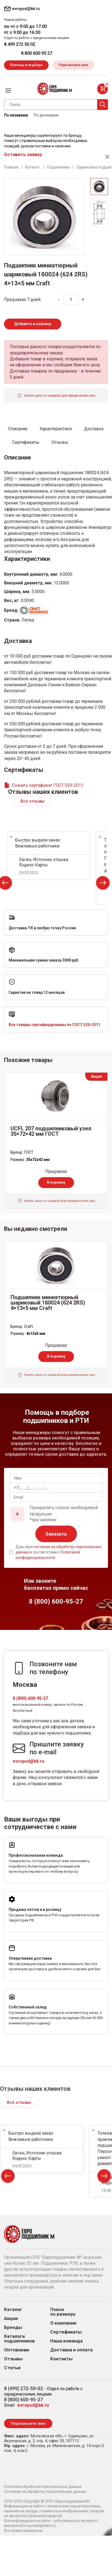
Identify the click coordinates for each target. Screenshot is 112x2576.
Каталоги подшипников (19, 2338)
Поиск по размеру (63, 2311)
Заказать (56, 1534)
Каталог (13, 2309)
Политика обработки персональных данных (43, 2486)
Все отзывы (33, 801)
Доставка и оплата (71, 2350)
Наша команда (66, 2341)
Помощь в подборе (26, 65)
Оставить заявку (23, 154)
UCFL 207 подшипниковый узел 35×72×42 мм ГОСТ (51, 1131)
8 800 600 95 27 (36, 53)
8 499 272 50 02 (19, 44)
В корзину (56, 1182)
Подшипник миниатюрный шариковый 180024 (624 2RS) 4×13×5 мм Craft (48, 1302)
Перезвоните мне (73, 65)
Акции (11, 2318)
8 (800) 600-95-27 (30, 1698)
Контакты (61, 2359)
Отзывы (13, 2359)
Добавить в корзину (32, 324)
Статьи (12, 2367)
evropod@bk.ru (28, 1761)
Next (103, 884)
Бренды (13, 2327)
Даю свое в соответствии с (58, 1552)
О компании (63, 2323)
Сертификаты (66, 2332)
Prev (8, 2177)
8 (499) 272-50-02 (23, 2388)
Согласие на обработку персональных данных (45, 2491)
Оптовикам (16, 2350)
